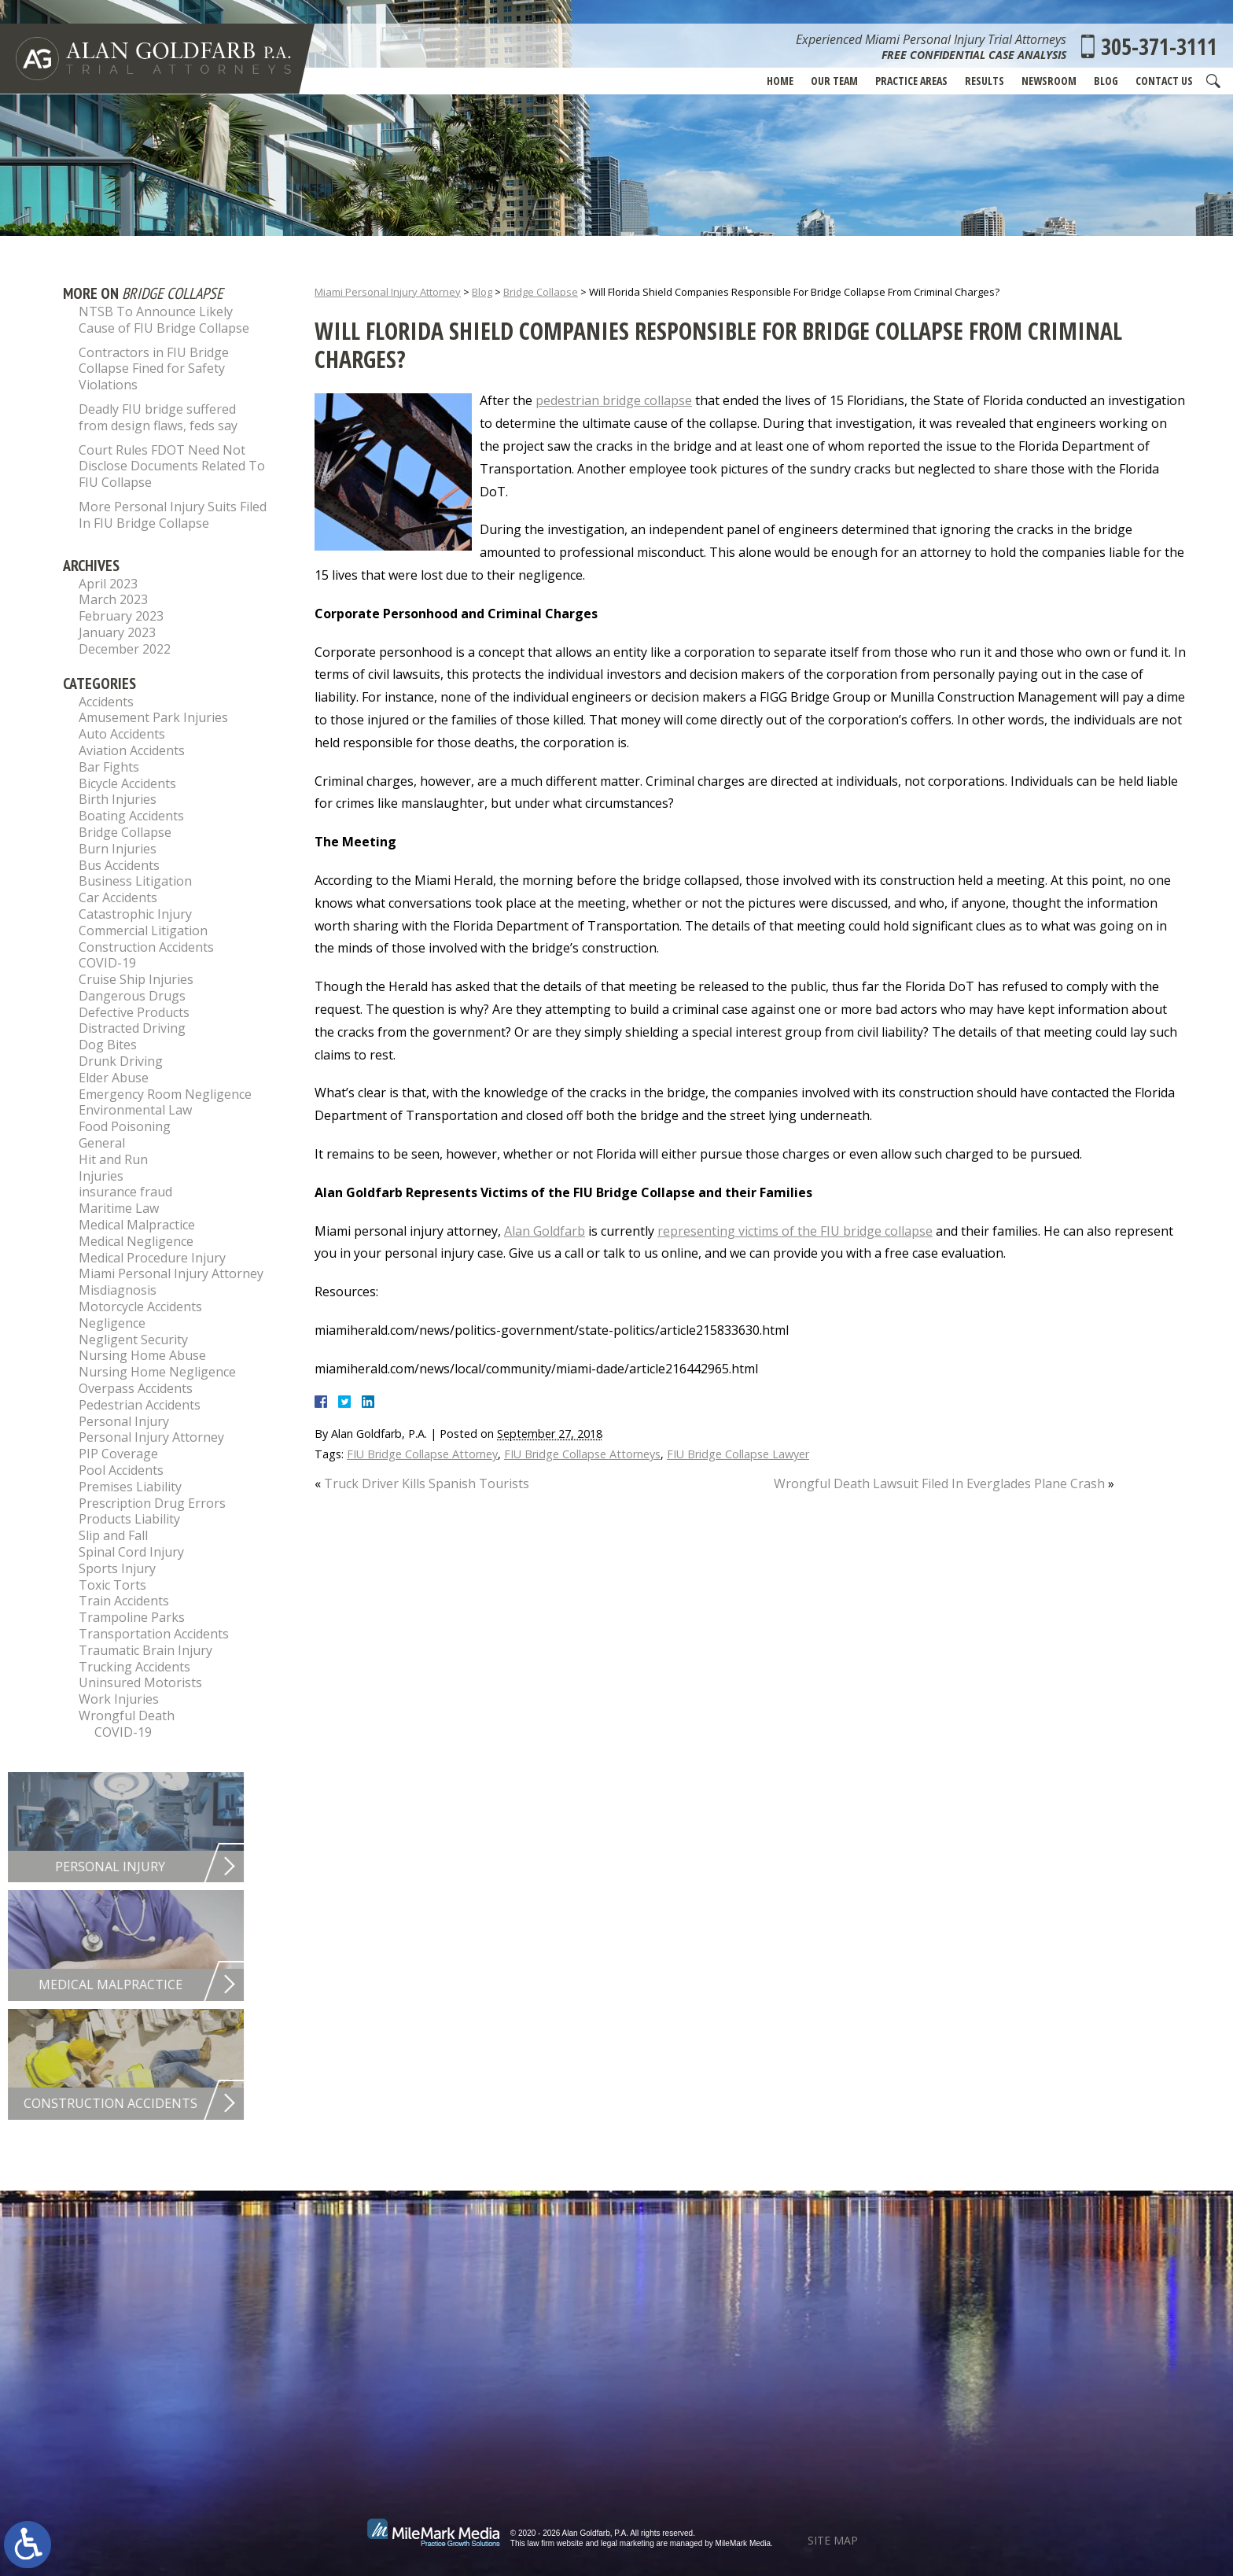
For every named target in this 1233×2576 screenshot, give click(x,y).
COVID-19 (107, 962)
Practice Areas (911, 80)
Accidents (106, 701)
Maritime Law (119, 1208)
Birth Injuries (117, 799)
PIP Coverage (118, 1453)
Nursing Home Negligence (157, 1371)
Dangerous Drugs (132, 995)
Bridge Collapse (540, 292)
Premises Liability (130, 1486)
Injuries (101, 1176)
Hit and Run (113, 1159)
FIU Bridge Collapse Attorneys (582, 1453)
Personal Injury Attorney (151, 1437)
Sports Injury (117, 1568)
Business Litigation (135, 881)
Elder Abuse (114, 1077)
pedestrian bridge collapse (614, 400)
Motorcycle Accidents (140, 1306)
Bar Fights (109, 767)
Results (984, 80)
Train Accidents (124, 1600)
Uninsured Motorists (140, 1682)
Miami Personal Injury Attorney (388, 292)
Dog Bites (108, 1044)
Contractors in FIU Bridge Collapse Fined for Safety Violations (154, 369)
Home (780, 80)
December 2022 (125, 649)
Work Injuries (119, 1699)
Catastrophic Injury (135, 914)
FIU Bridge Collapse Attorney (422, 1453)
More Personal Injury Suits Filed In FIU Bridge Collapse (173, 515)
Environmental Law (135, 1109)
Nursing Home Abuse (142, 1355)
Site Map (833, 2540)
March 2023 (113, 599)
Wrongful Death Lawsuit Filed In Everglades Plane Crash (939, 1483)
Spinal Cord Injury (131, 1552)
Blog (1106, 80)
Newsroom (1049, 80)
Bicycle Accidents (127, 783)
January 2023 (117, 632)
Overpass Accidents (136, 1388)
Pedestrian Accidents (140, 1404)
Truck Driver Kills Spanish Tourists (426, 1483)
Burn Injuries (117, 848)
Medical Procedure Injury (152, 1257)
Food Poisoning (125, 1126)
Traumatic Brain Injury (145, 1650)
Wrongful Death (127, 1715)
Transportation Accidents (154, 1633)
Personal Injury (124, 1421)
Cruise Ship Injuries (136, 979)
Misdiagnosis (117, 1290)
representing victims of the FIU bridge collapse (795, 1231)
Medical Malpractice (137, 1224)
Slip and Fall (113, 1535)
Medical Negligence (136, 1241)
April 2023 (108, 583)
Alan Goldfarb (544, 1231)
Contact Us (1164, 80)
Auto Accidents (122, 734)
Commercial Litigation (143, 930)
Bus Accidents (119, 865)
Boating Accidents (131, 815)
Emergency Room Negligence (165, 1094)
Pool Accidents (121, 1470)
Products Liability (129, 1519)
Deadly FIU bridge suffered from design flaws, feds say (158, 417)
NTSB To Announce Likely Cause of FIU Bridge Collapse (164, 320)
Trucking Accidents (134, 1666)
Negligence (112, 1323)
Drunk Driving (121, 1061)
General (102, 1143)
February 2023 (121, 616)
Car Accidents (118, 897)
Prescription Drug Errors (152, 1503)
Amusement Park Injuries (153, 717)
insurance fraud (125, 1191)
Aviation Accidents (132, 750)
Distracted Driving (132, 1028)
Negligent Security (133, 1339)
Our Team (834, 80)
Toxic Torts (112, 1585)
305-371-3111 (1159, 46)
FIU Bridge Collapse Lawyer (738, 1453)
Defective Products (134, 1012)
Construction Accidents (146, 947)
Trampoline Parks (132, 1617)
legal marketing (627, 2543)
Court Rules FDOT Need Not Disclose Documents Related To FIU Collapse (172, 466)
